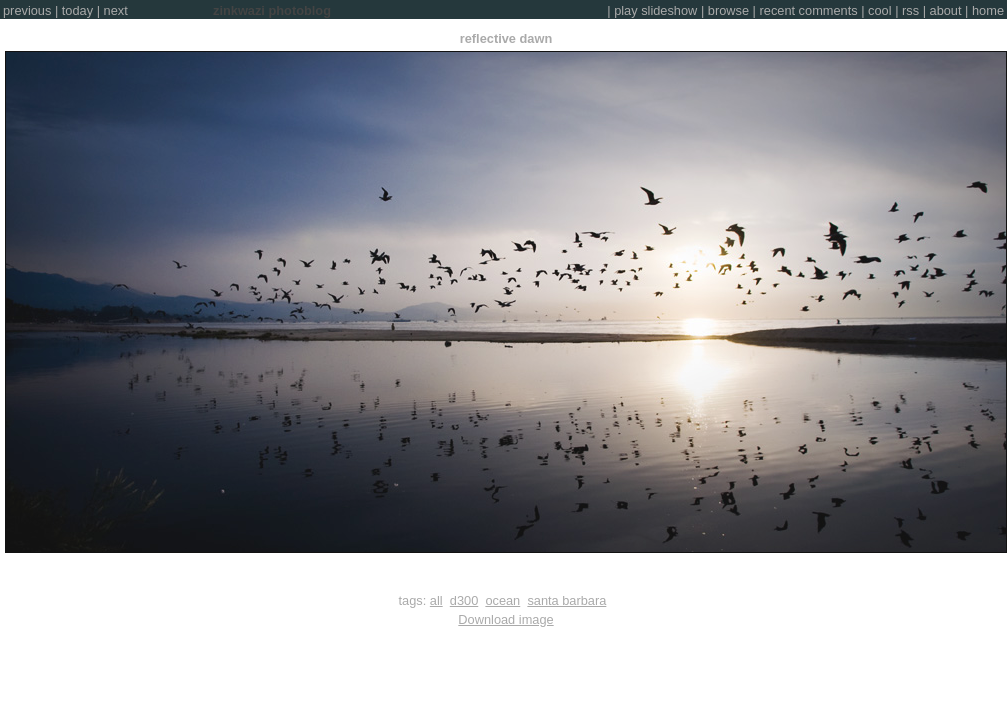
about (946, 10)
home (988, 10)
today (77, 10)
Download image (505, 619)
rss (910, 10)
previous (27, 10)
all (436, 600)
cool (879, 10)
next (116, 10)
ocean (502, 600)
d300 (464, 600)
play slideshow (655, 10)
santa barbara (566, 600)
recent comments (809, 10)
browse (728, 10)
